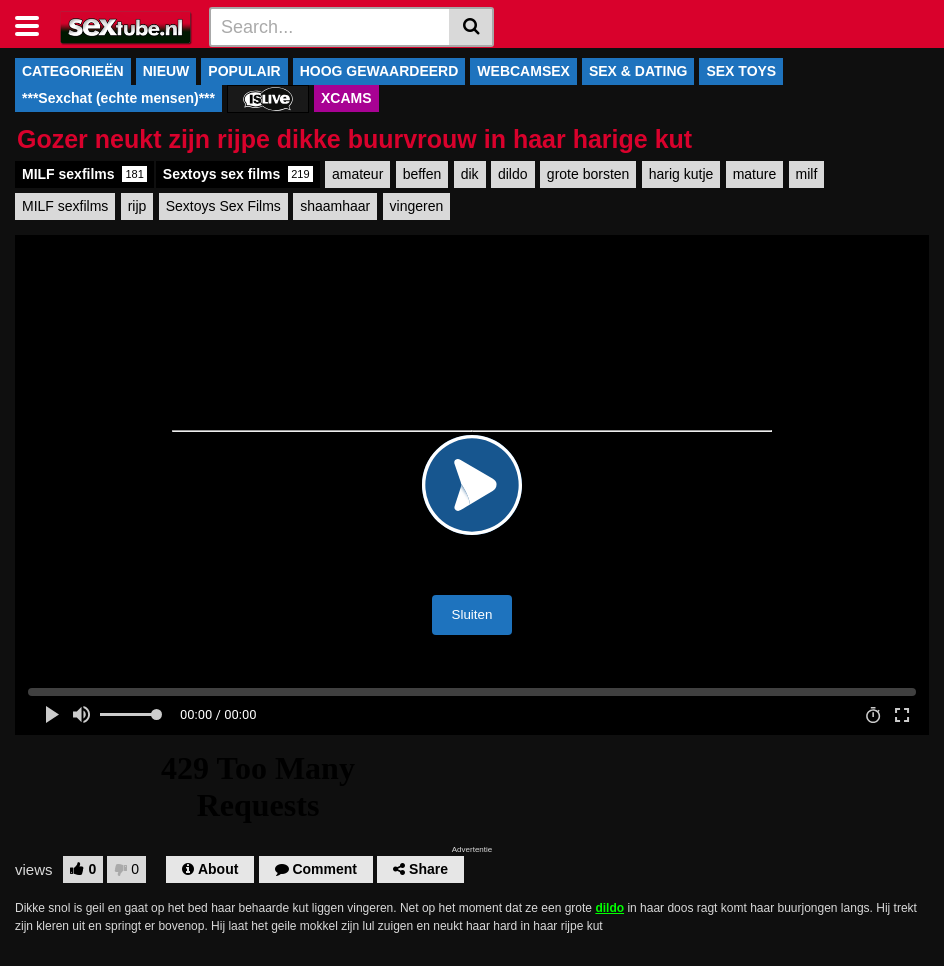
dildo (513, 174)
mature (755, 174)
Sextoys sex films (238, 174)
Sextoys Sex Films (223, 206)
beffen (422, 174)
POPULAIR (244, 71)
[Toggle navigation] (34, 24)
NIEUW (166, 71)
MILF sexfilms (84, 174)
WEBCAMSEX (523, 71)
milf (807, 174)
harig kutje (681, 174)
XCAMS (346, 98)
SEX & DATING (638, 71)
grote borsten (588, 174)
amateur (357, 174)
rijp (137, 206)
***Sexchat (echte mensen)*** (118, 98)
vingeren (417, 206)
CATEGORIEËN (73, 71)
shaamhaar (335, 206)
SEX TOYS (741, 71)
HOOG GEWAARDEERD (379, 71)
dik (470, 174)
